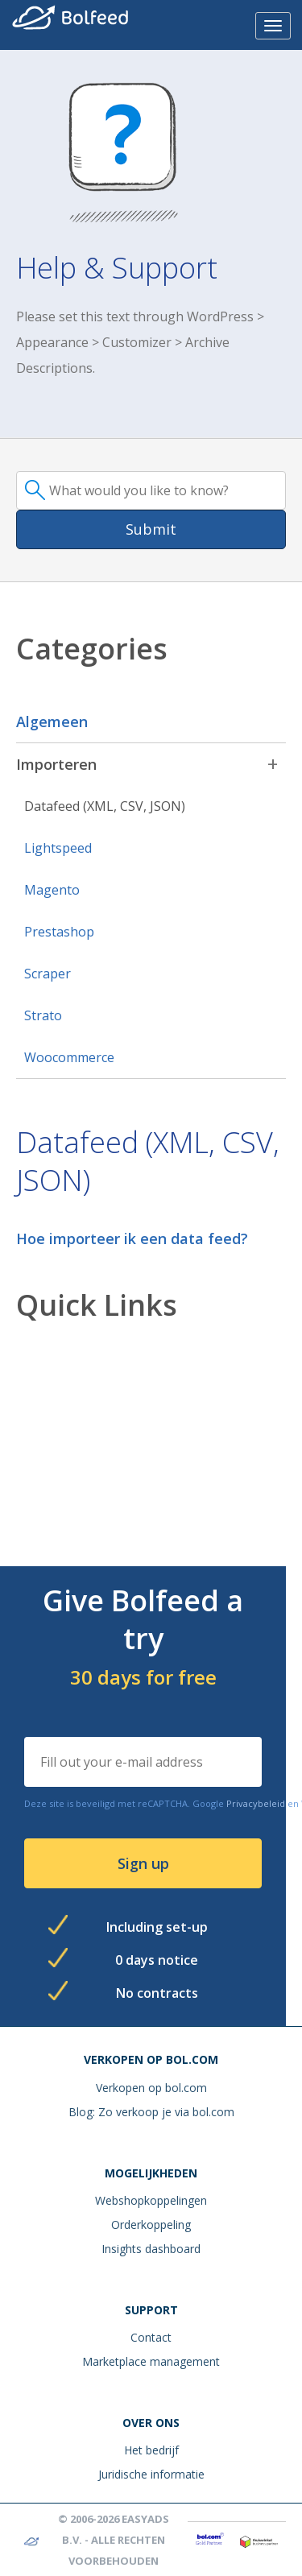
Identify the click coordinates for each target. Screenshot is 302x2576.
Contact (151, 2337)
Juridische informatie (151, 2474)
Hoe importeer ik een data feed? (132, 1238)
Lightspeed (58, 848)
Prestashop (59, 932)
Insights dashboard (151, 2248)
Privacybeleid (255, 1803)
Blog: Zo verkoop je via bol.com (151, 2111)
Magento (52, 890)
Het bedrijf (151, 2450)
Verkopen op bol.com (151, 2087)
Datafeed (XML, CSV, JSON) (104, 806)
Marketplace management (151, 2361)
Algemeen (52, 721)
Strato (43, 1015)
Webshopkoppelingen (151, 2200)
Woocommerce (69, 1057)
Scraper (47, 973)
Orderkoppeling (151, 2224)
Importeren (56, 764)
